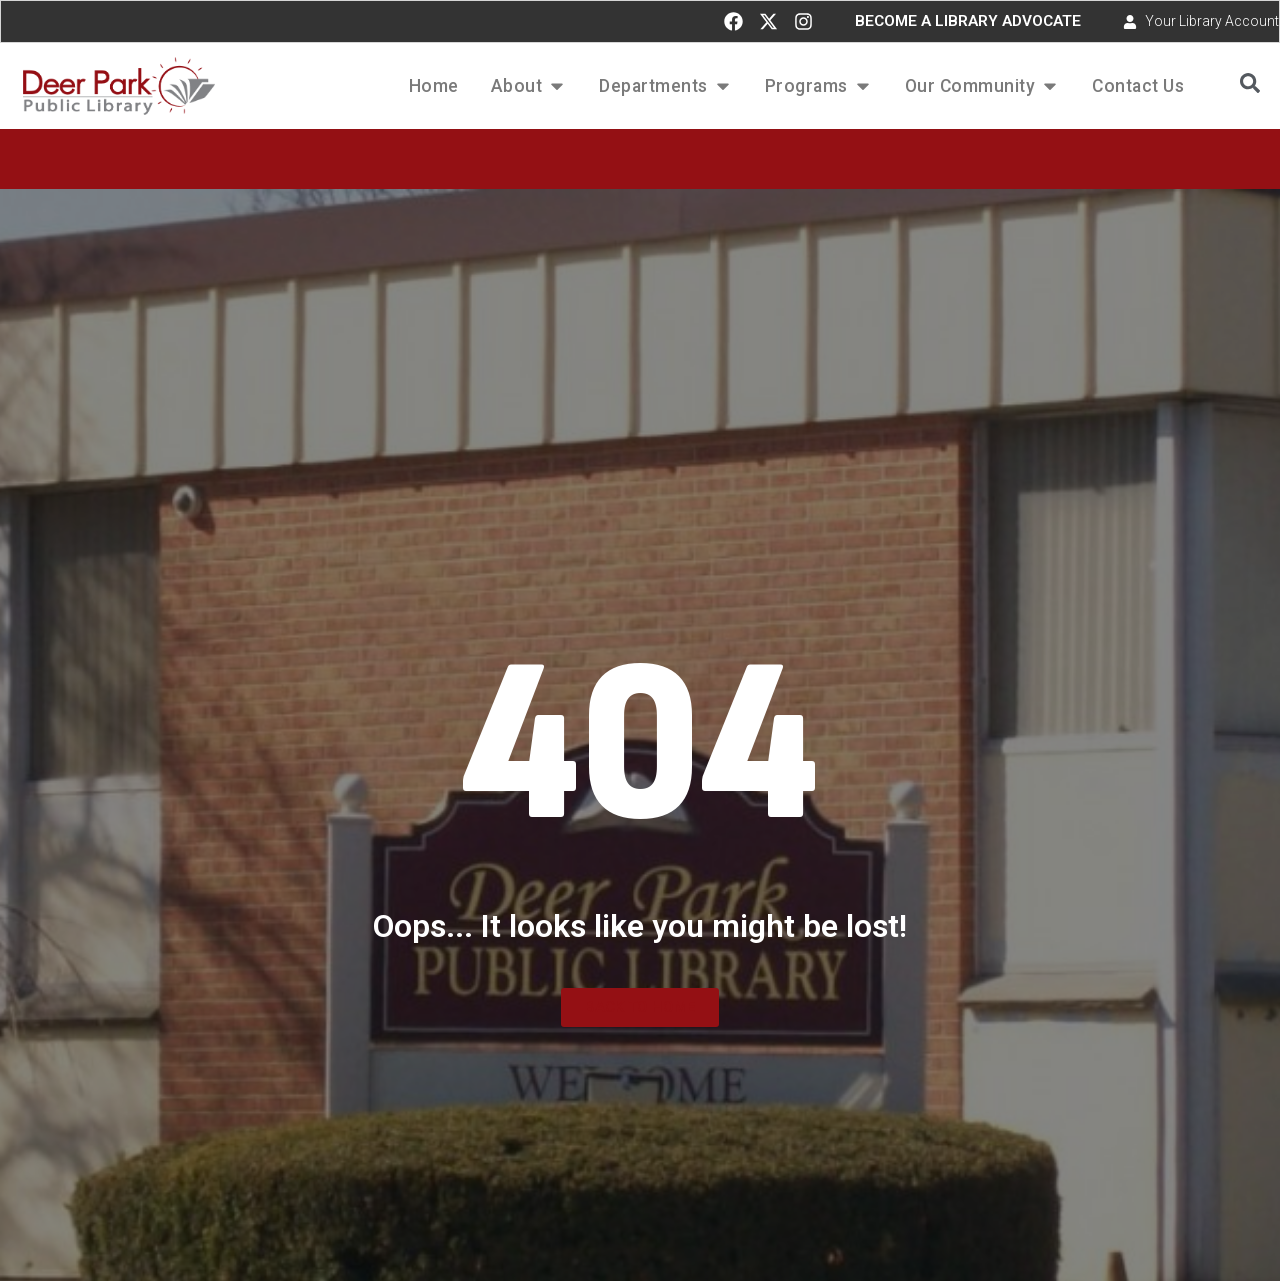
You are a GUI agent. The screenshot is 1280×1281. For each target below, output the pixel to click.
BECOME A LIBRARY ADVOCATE (968, 21)
